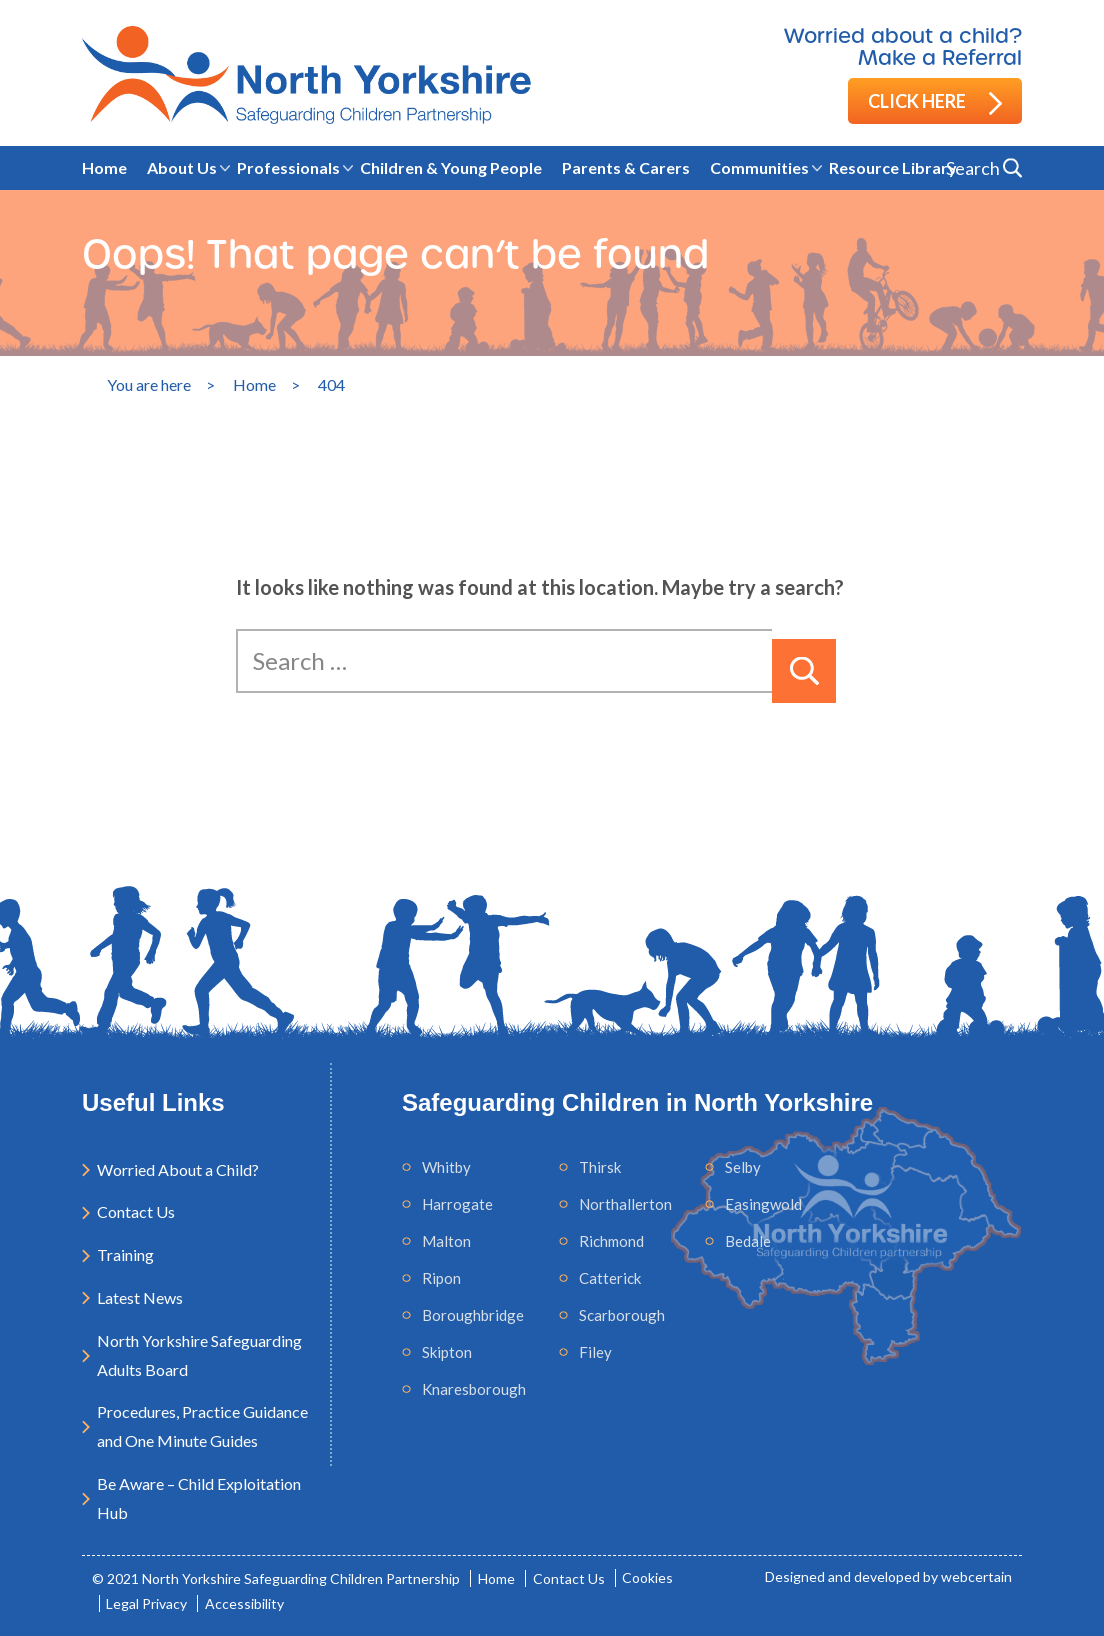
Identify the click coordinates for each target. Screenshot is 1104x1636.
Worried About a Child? (178, 1169)
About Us (182, 167)
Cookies (648, 1578)
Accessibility (245, 1603)
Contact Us (136, 1211)
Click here (935, 102)
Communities (759, 167)
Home (104, 167)
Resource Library (893, 167)
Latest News (140, 1297)
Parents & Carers (626, 167)
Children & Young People (451, 167)
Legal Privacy (147, 1603)
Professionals (288, 167)
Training (125, 1254)
